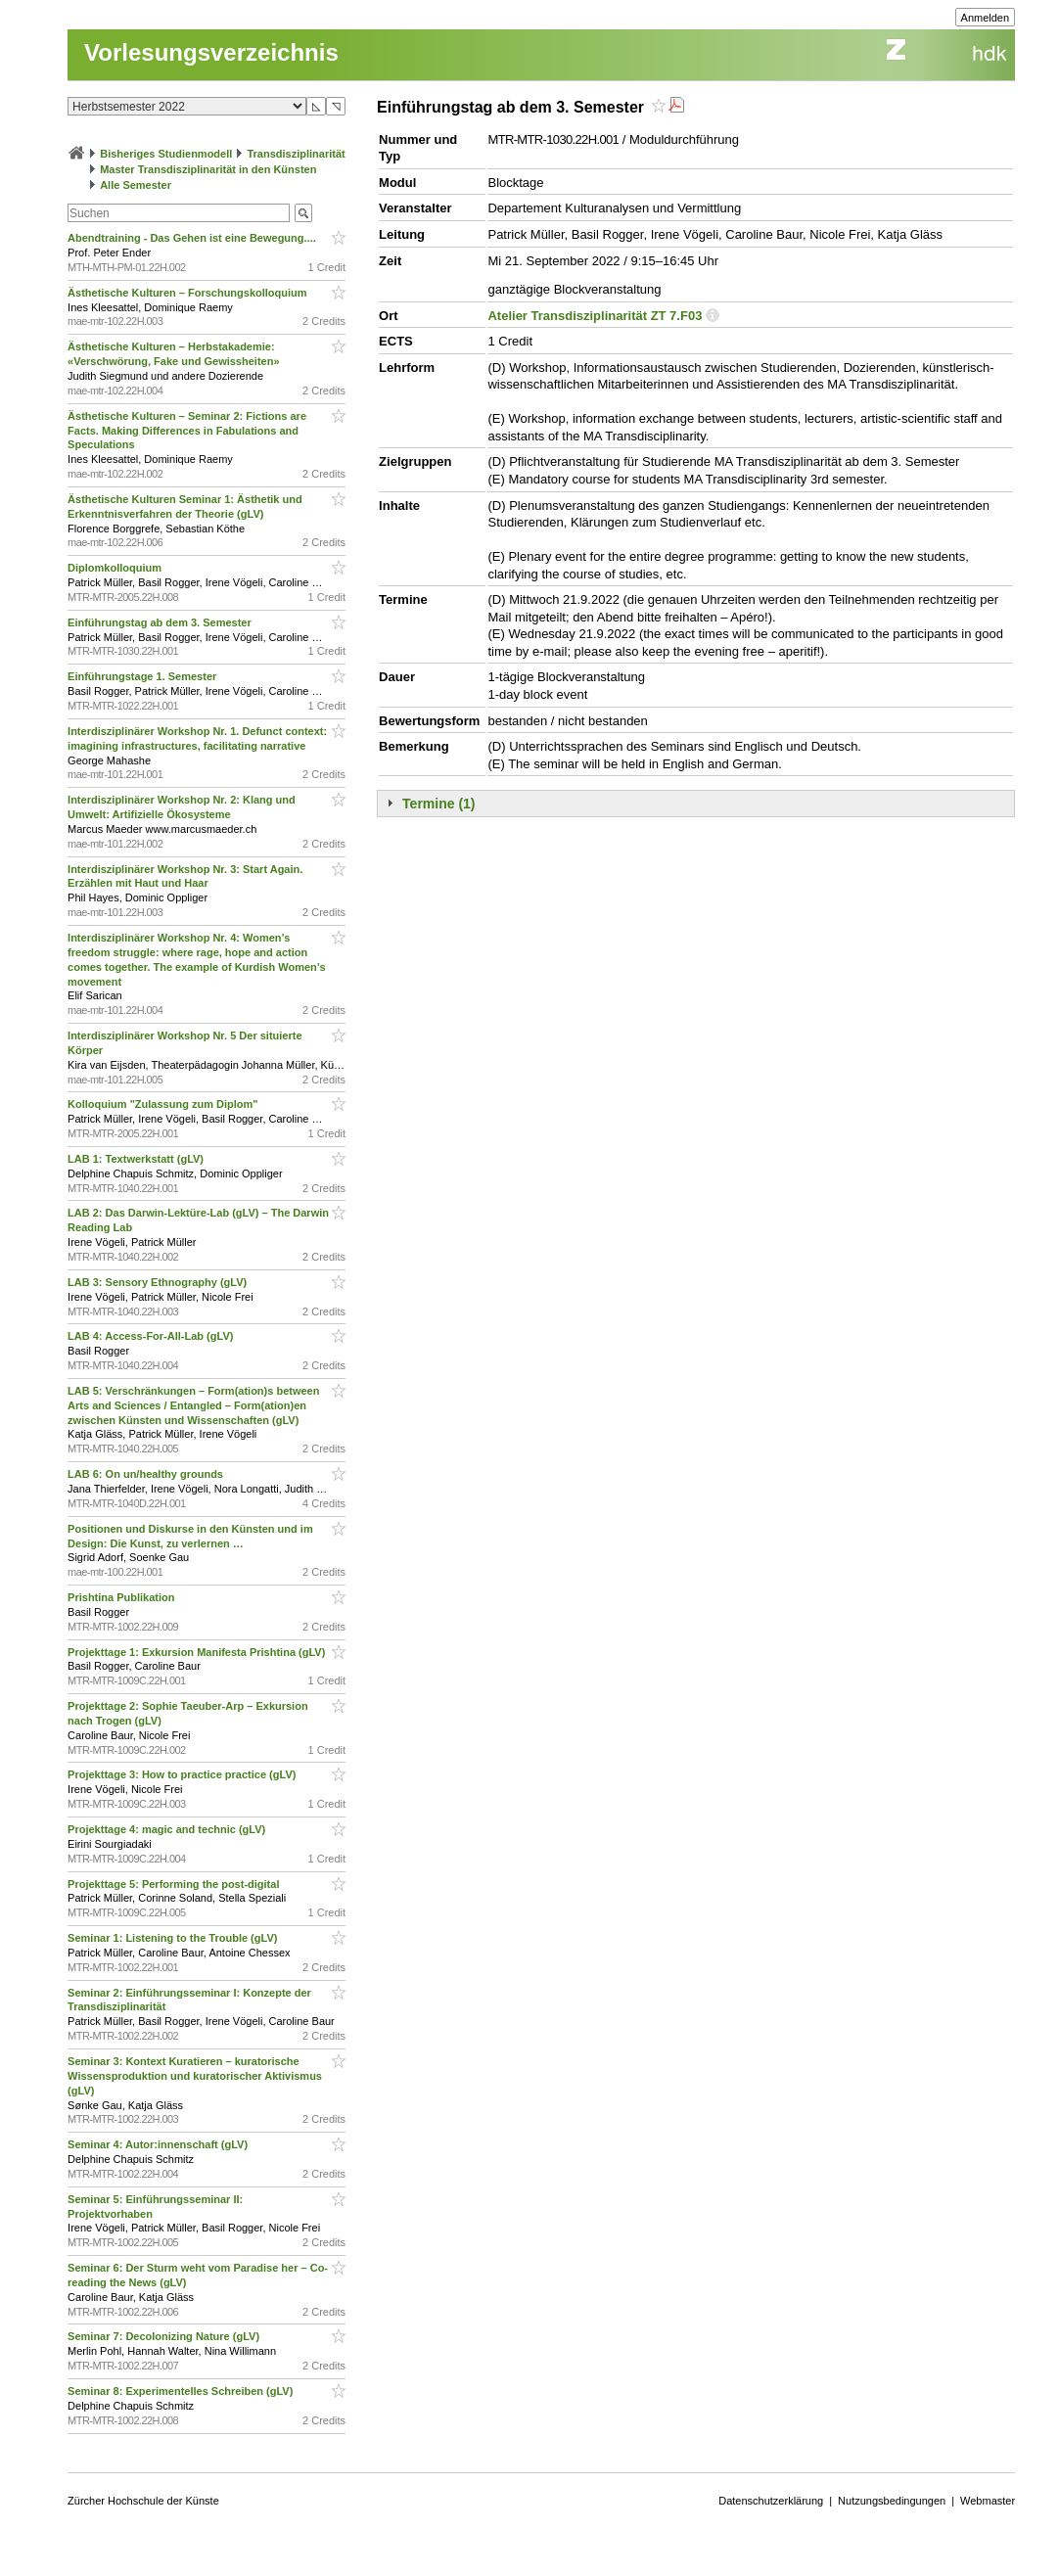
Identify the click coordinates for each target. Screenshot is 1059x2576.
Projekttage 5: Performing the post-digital (175, 1884)
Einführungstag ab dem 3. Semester (161, 622)
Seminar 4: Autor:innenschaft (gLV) (159, 2144)
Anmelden (985, 17)
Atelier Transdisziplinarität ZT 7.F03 (594, 315)
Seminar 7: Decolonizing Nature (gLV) (165, 2336)
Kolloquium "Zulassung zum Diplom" (164, 1104)
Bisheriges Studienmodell (166, 154)
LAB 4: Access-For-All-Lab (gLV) (152, 1336)
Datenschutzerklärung (770, 2501)
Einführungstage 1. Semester (143, 676)
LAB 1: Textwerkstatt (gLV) (137, 1159)
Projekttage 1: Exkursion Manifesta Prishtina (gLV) (198, 1652)
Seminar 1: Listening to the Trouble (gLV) (174, 1938)
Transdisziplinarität (296, 154)
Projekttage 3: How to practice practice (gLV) (183, 1774)
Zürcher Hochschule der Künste (143, 2501)
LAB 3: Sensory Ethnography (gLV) (159, 1282)
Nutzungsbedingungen (891, 2501)
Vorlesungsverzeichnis (211, 52)
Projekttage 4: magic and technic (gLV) (168, 1829)
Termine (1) (438, 803)
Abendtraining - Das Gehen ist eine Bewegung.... (193, 238)
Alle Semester (135, 185)
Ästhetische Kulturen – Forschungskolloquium (189, 293)
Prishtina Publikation (122, 1597)
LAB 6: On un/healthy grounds (147, 1474)
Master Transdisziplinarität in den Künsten (208, 169)
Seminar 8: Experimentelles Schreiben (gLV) (182, 2391)
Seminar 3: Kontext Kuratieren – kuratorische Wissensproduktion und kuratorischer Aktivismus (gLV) (195, 2075)
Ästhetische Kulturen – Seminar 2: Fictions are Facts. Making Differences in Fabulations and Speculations (187, 430)
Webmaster (987, 2501)
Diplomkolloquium (116, 568)
